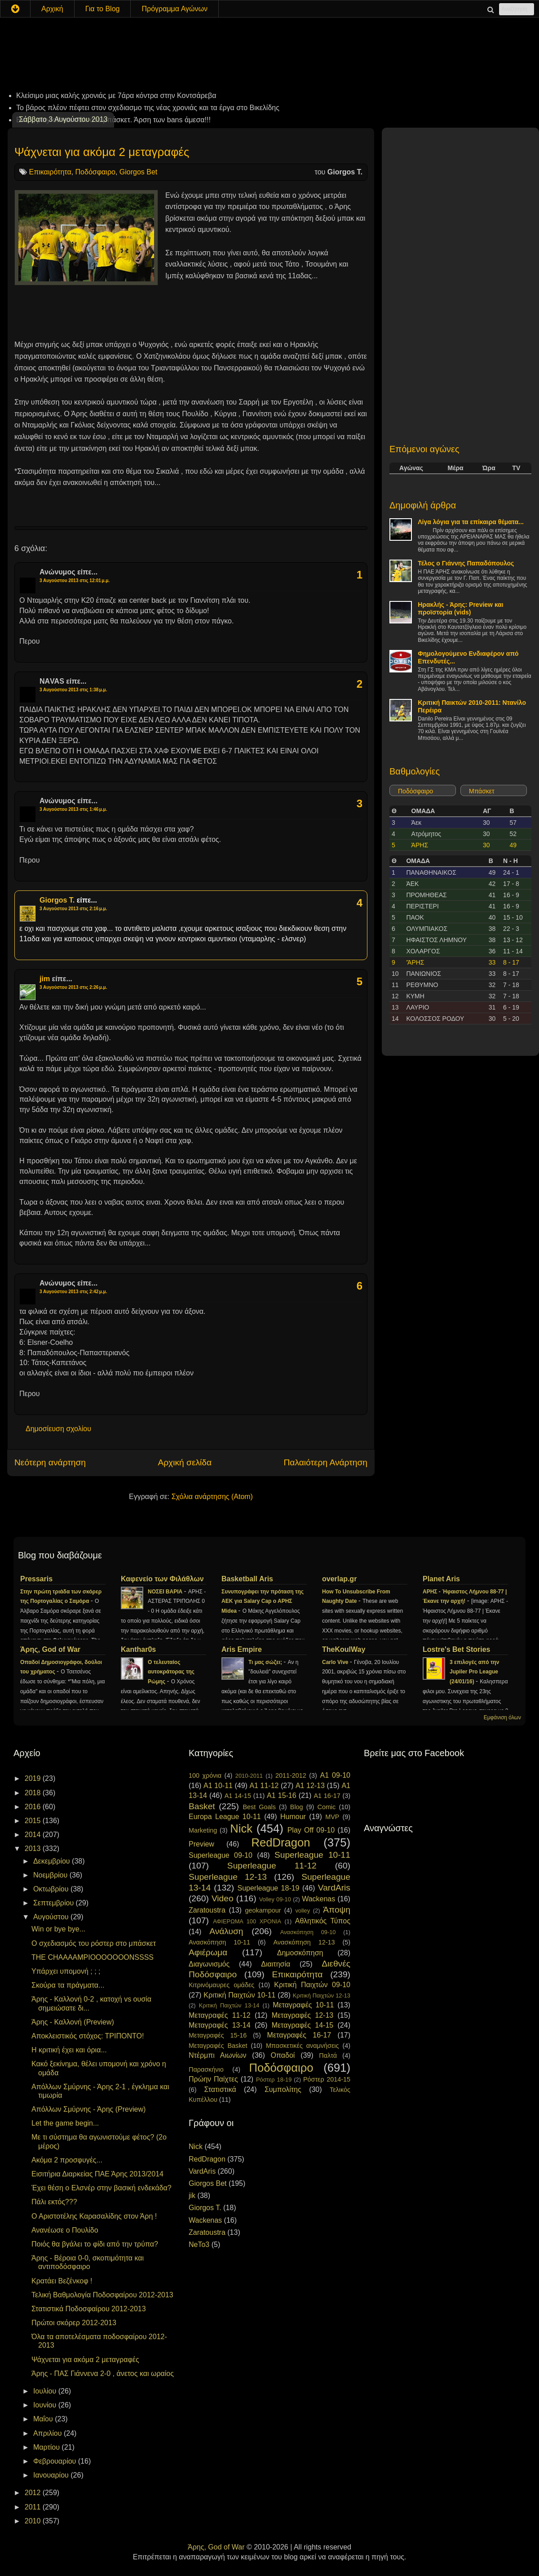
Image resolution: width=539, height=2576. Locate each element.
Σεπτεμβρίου (54, 1903)
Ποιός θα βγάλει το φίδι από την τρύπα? (94, 2244)
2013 (34, 1848)
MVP (332, 1816)
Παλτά (328, 2055)
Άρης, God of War (50, 1649)
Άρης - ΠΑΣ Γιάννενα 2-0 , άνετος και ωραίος (102, 2373)
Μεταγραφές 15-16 (218, 2035)
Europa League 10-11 (225, 1816)
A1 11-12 (263, 1785)
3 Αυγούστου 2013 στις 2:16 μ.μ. (73, 908)
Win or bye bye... (58, 1929)
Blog (296, 1807)
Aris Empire (241, 1649)
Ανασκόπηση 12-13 (304, 1942)
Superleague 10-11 (312, 1855)
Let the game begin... (65, 2123)
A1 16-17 (327, 1795)
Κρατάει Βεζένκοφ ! (61, 2281)
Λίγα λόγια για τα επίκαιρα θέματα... (471, 521)
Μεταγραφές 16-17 (299, 2035)
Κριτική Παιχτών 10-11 (239, 1995)
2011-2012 (290, 1775)
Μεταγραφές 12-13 (303, 2015)
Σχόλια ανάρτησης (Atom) (212, 1496)
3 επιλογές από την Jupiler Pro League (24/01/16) (474, 1672)
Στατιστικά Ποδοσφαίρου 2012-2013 (88, 2309)
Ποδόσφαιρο (95, 172)
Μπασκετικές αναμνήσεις (302, 2045)
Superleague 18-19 (268, 1888)
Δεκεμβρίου (52, 1861)
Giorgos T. (57, 900)
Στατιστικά (220, 2089)
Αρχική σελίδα (185, 1462)
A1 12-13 (310, 1785)
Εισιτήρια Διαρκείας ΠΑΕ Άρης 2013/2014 (97, 2174)
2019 (34, 1778)
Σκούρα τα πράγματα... (67, 1985)
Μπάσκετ (482, 791)
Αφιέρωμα (208, 1952)
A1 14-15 (238, 1795)
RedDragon (281, 1842)
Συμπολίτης (283, 2089)
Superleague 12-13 (228, 1877)
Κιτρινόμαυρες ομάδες (221, 1985)
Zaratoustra (207, 1910)
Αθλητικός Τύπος (322, 1921)
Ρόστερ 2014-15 (326, 2079)
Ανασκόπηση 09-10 (308, 1932)
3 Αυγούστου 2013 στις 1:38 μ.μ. (73, 689)
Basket (202, 1806)
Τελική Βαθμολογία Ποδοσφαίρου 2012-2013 (102, 2295)
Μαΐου (44, 2419)
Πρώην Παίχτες (213, 2079)
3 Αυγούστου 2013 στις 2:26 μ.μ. (73, 987)
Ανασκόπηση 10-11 (219, 1942)
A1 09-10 (335, 1775)
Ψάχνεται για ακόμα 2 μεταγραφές (101, 152)
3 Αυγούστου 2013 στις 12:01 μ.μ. (75, 580)
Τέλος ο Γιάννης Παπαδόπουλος (466, 563)
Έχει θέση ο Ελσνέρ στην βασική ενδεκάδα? (101, 2188)
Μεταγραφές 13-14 (220, 2025)
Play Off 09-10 (311, 1830)
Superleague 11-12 (272, 1865)
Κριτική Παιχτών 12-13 (321, 1995)
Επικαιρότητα (50, 172)
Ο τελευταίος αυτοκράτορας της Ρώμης (171, 1672)
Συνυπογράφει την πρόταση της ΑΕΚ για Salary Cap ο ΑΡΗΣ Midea (262, 1601)
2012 (34, 2492)
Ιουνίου (45, 2405)
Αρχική (52, 9)
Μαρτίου (47, 2447)
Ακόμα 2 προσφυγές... (66, 2160)
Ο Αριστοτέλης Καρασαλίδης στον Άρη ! (94, 2216)
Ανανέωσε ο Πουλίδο (64, 2230)
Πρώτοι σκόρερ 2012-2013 (73, 2323)
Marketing (203, 1830)
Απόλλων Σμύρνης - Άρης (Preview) (88, 2109)
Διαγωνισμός (209, 1964)
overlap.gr (339, 1579)
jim (45, 979)
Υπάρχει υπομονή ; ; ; (66, 1971)
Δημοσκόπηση (300, 1953)
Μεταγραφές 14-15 (303, 2025)
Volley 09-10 (275, 1899)
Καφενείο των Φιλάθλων (162, 1579)
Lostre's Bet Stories (456, 1649)
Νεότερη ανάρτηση (50, 1462)
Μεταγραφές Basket (218, 2045)
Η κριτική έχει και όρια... (69, 2050)
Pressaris (36, 1579)
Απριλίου (48, 2433)
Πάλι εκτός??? (54, 2202)
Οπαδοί (283, 2055)
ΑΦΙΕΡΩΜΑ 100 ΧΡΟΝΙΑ (247, 1921)
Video (223, 1898)
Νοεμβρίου (51, 1875)
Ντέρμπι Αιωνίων (218, 2055)
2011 (34, 2507)
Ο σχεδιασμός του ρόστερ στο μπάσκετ (93, 1943)
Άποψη (336, 1909)
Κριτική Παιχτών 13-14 (229, 2005)
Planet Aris (441, 1579)
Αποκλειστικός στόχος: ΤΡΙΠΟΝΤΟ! (87, 2036)
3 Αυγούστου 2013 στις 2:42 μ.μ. (73, 1291)
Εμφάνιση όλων (502, 1717)
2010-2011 (249, 1775)
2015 (34, 1820)
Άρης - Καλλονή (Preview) (72, 2022)
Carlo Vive (336, 1662)
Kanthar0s (138, 1649)
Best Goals (259, 1807)
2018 (34, 1793)
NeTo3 (199, 2244)
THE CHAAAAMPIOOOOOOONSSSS (92, 1957)
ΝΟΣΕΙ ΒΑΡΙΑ (166, 1591)
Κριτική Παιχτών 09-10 (312, 1985)
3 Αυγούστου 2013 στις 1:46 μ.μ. (73, 809)
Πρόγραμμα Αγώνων (174, 9)
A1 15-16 (281, 1795)
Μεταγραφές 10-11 (303, 2005)
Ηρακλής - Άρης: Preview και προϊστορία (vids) (461, 608)
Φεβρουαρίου (55, 2461)
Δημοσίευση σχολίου (58, 1429)
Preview (201, 1844)
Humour (293, 1816)
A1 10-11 (218, 1785)
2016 (34, 1807)
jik (192, 2195)
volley (302, 1910)
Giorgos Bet (138, 172)
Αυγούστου (52, 1917)
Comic (326, 1807)
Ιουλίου (45, 2391)
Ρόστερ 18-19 (274, 2079)
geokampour (263, 1910)
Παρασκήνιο (206, 2069)
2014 (34, 1834)
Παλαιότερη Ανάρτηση (325, 1462)
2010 (34, 2521)
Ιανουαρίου (52, 2475)
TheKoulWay (343, 1649)
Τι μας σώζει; (265, 1662)
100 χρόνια (205, 1775)
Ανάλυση (226, 1931)
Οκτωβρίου (52, 1889)
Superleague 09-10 (220, 1855)
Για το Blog (102, 9)
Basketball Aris (247, 1579)
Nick (241, 1828)
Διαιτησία (275, 1964)
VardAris (334, 1887)
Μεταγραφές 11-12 (220, 2015)
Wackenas (318, 1899)
